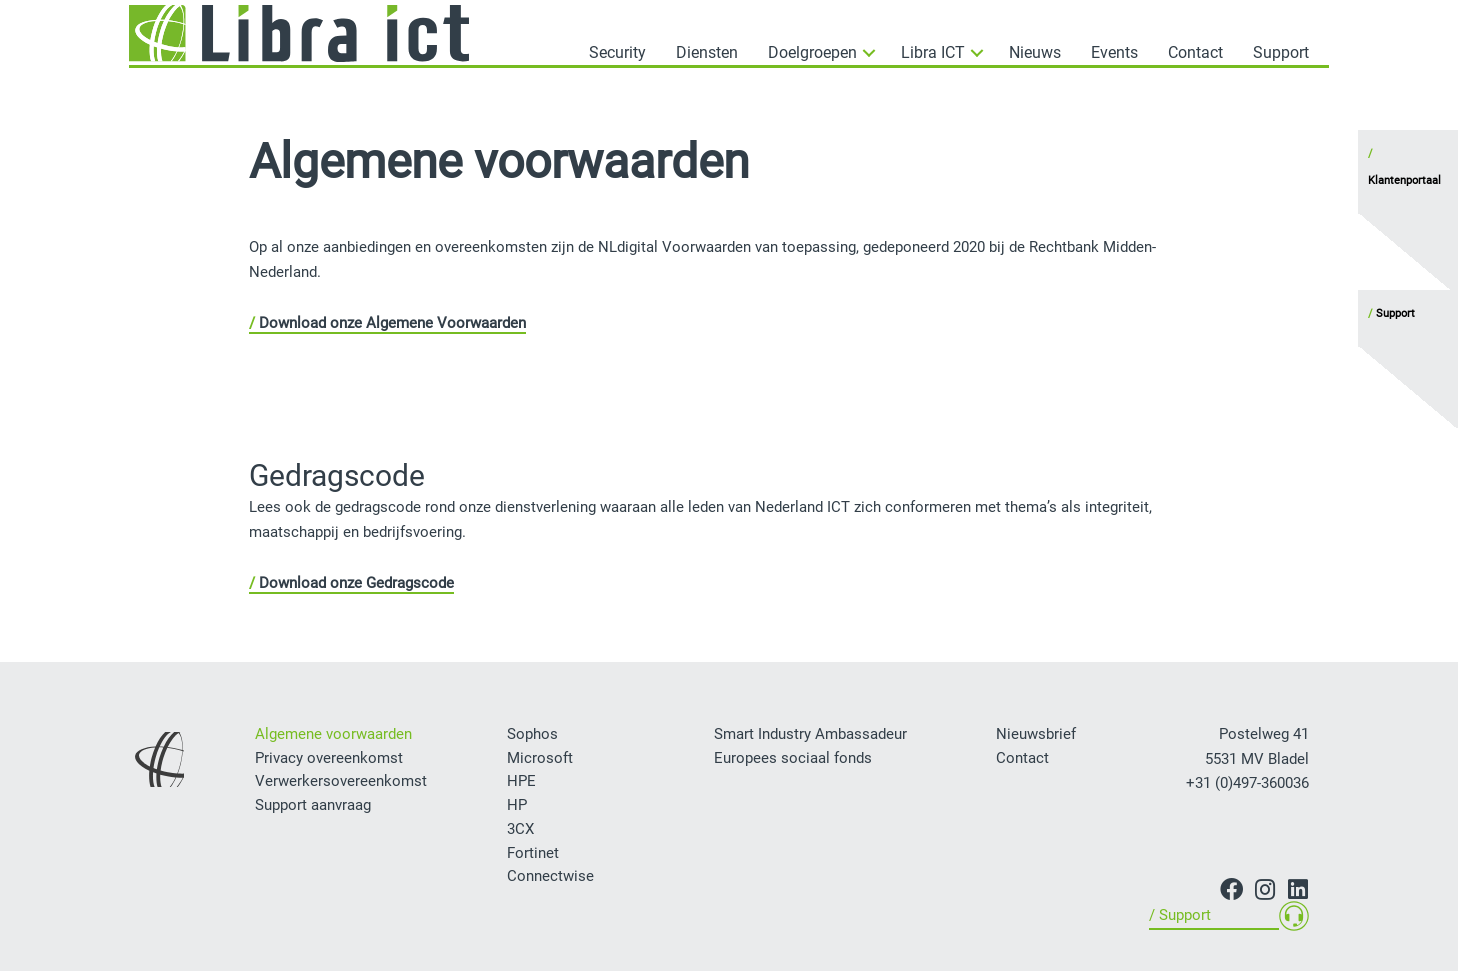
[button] (804, 48)
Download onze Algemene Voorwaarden (392, 323)
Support (1395, 313)
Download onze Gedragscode (356, 583)
